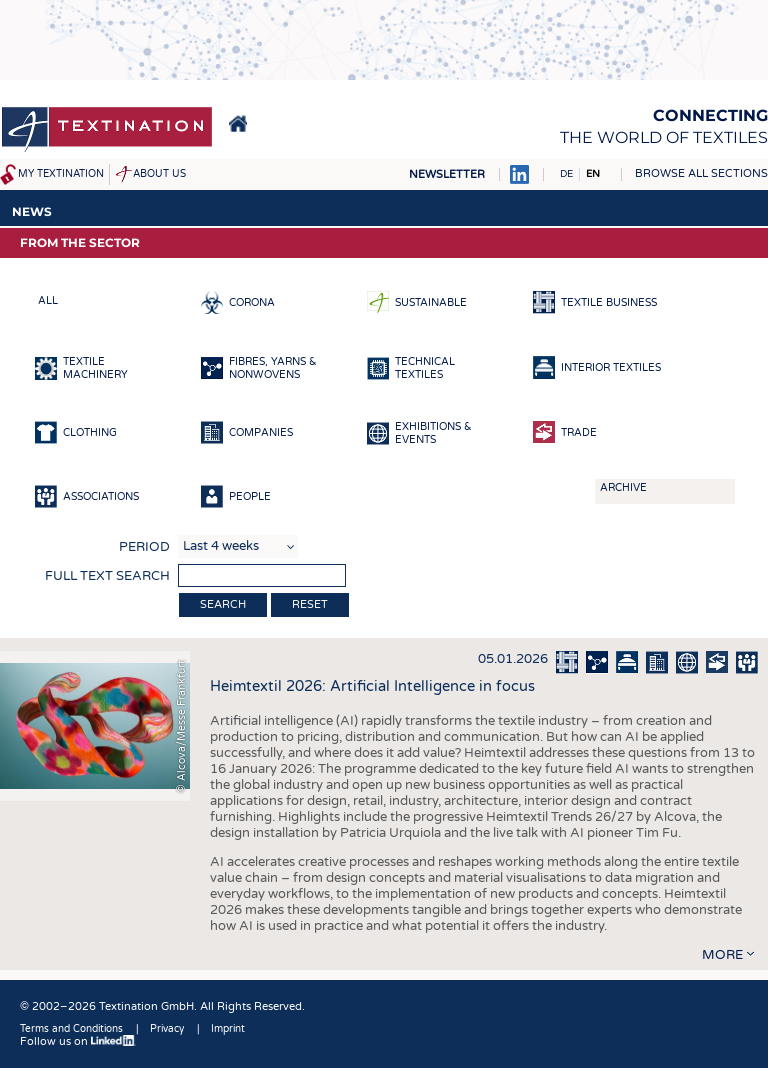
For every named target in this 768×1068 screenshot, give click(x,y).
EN (593, 174)
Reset (310, 604)
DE (566, 174)
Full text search (107, 576)
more (722, 955)
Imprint (228, 1029)
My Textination (61, 174)
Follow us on (78, 1041)
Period (144, 547)
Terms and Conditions (71, 1029)
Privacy (167, 1029)
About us (159, 174)
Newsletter (447, 174)
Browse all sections (701, 173)
